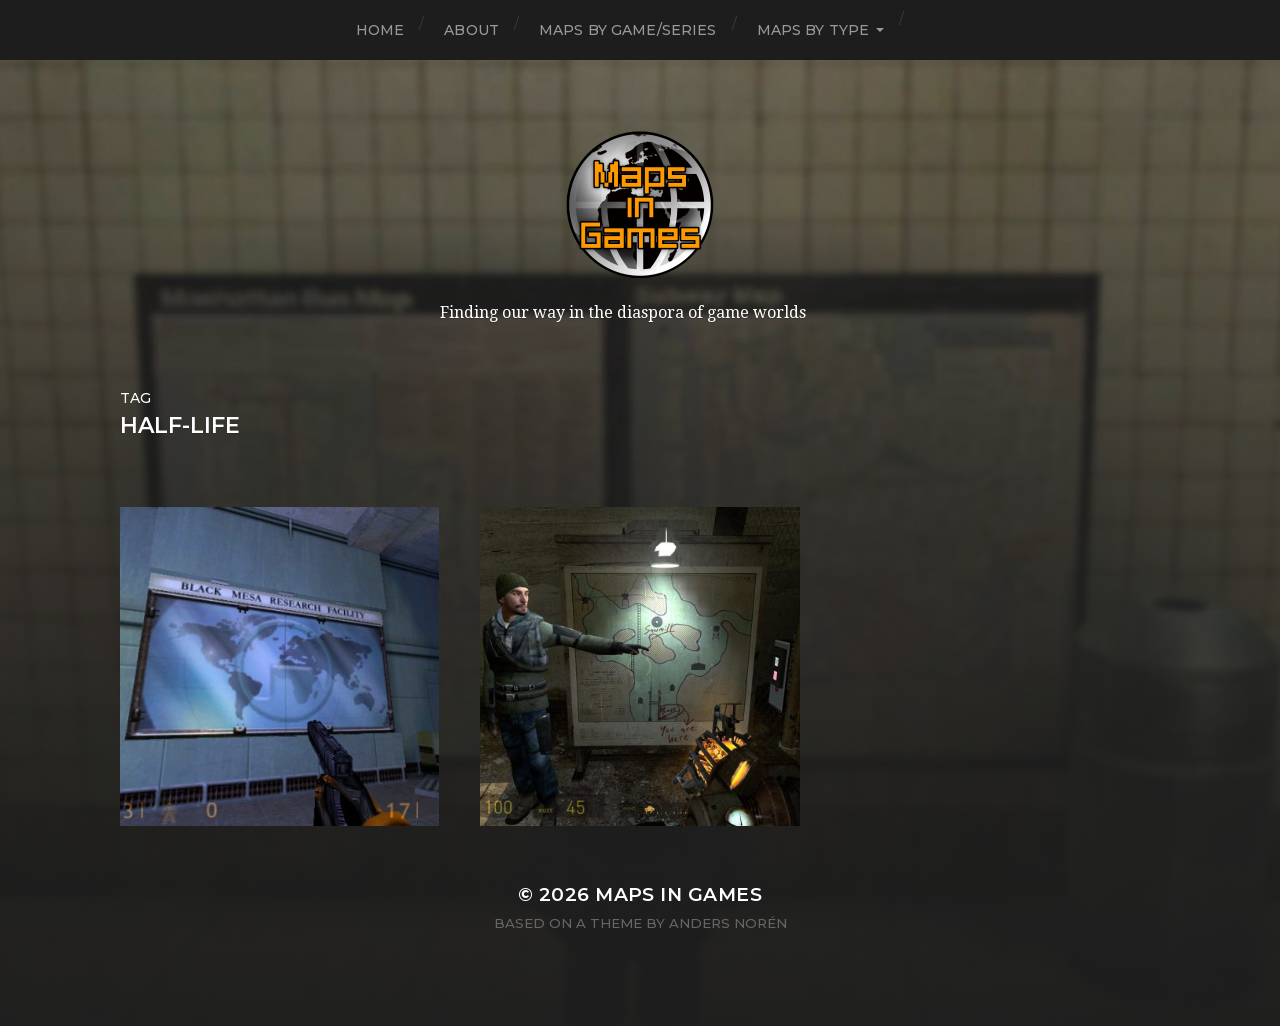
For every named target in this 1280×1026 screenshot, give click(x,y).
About (471, 30)
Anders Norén (728, 923)
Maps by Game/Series (628, 30)
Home (380, 30)
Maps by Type (813, 30)
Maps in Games (678, 894)
